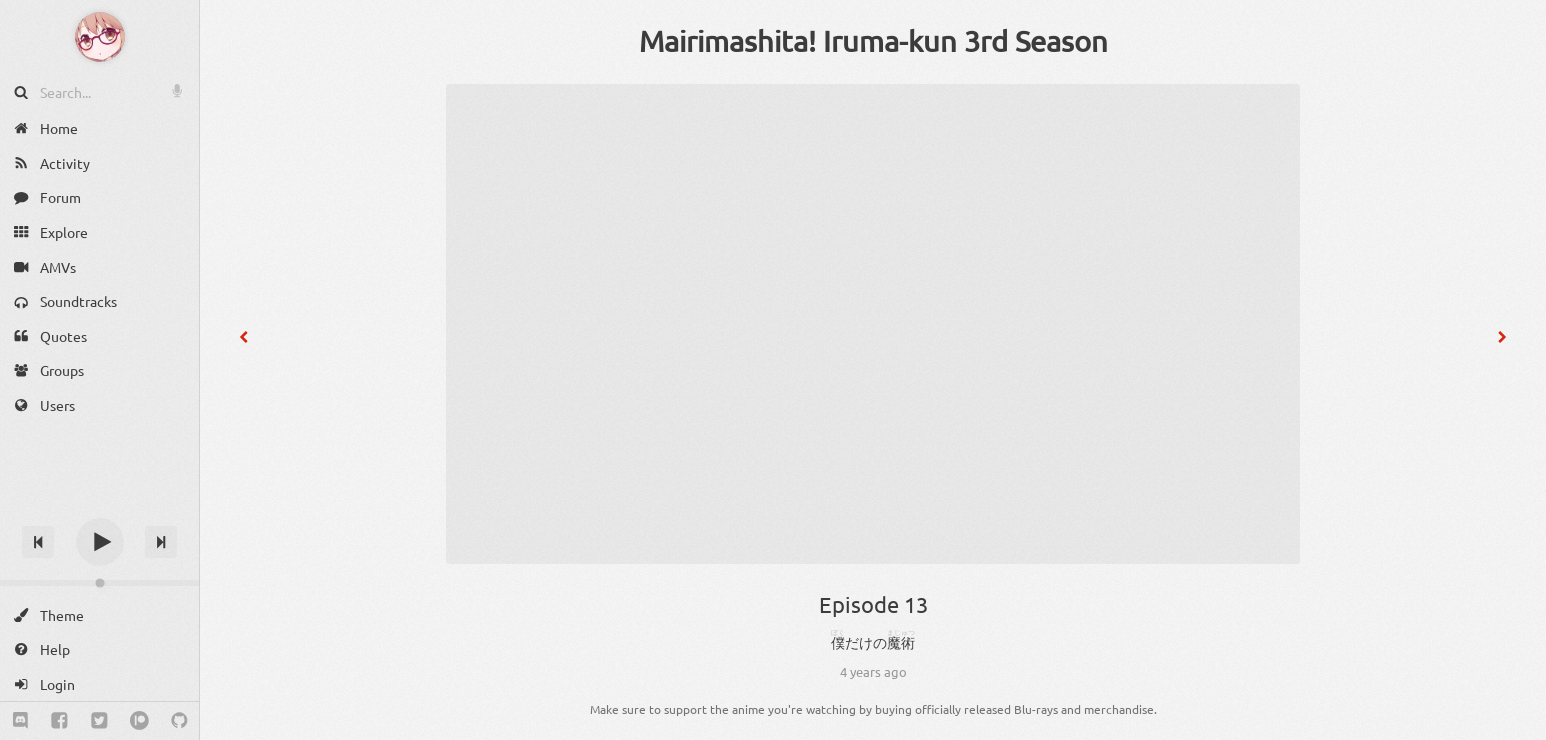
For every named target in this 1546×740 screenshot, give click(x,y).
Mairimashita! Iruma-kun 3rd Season (873, 41)
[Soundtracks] (99, 301)
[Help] (99, 649)
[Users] (99, 405)
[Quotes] (99, 336)
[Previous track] (38, 542)
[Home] (99, 128)
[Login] (99, 684)
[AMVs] (99, 266)
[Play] (100, 542)
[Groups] (99, 370)
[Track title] (99, 506)
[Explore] (99, 232)
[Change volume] (99, 583)
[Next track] (161, 542)
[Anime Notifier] (100, 37)
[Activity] (99, 163)
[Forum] (99, 197)
